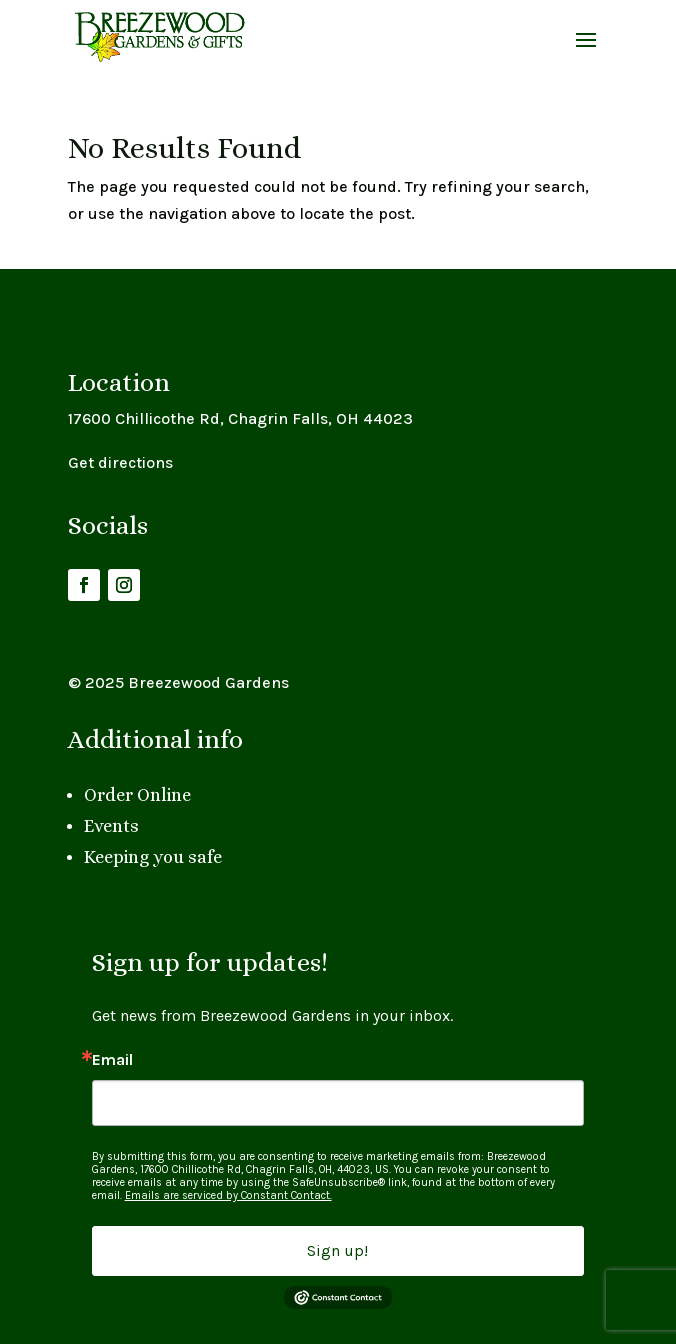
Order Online (137, 795)
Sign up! (337, 1250)
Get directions (120, 462)
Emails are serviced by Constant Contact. (228, 1195)
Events (111, 826)
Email (112, 1060)
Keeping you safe (153, 857)
